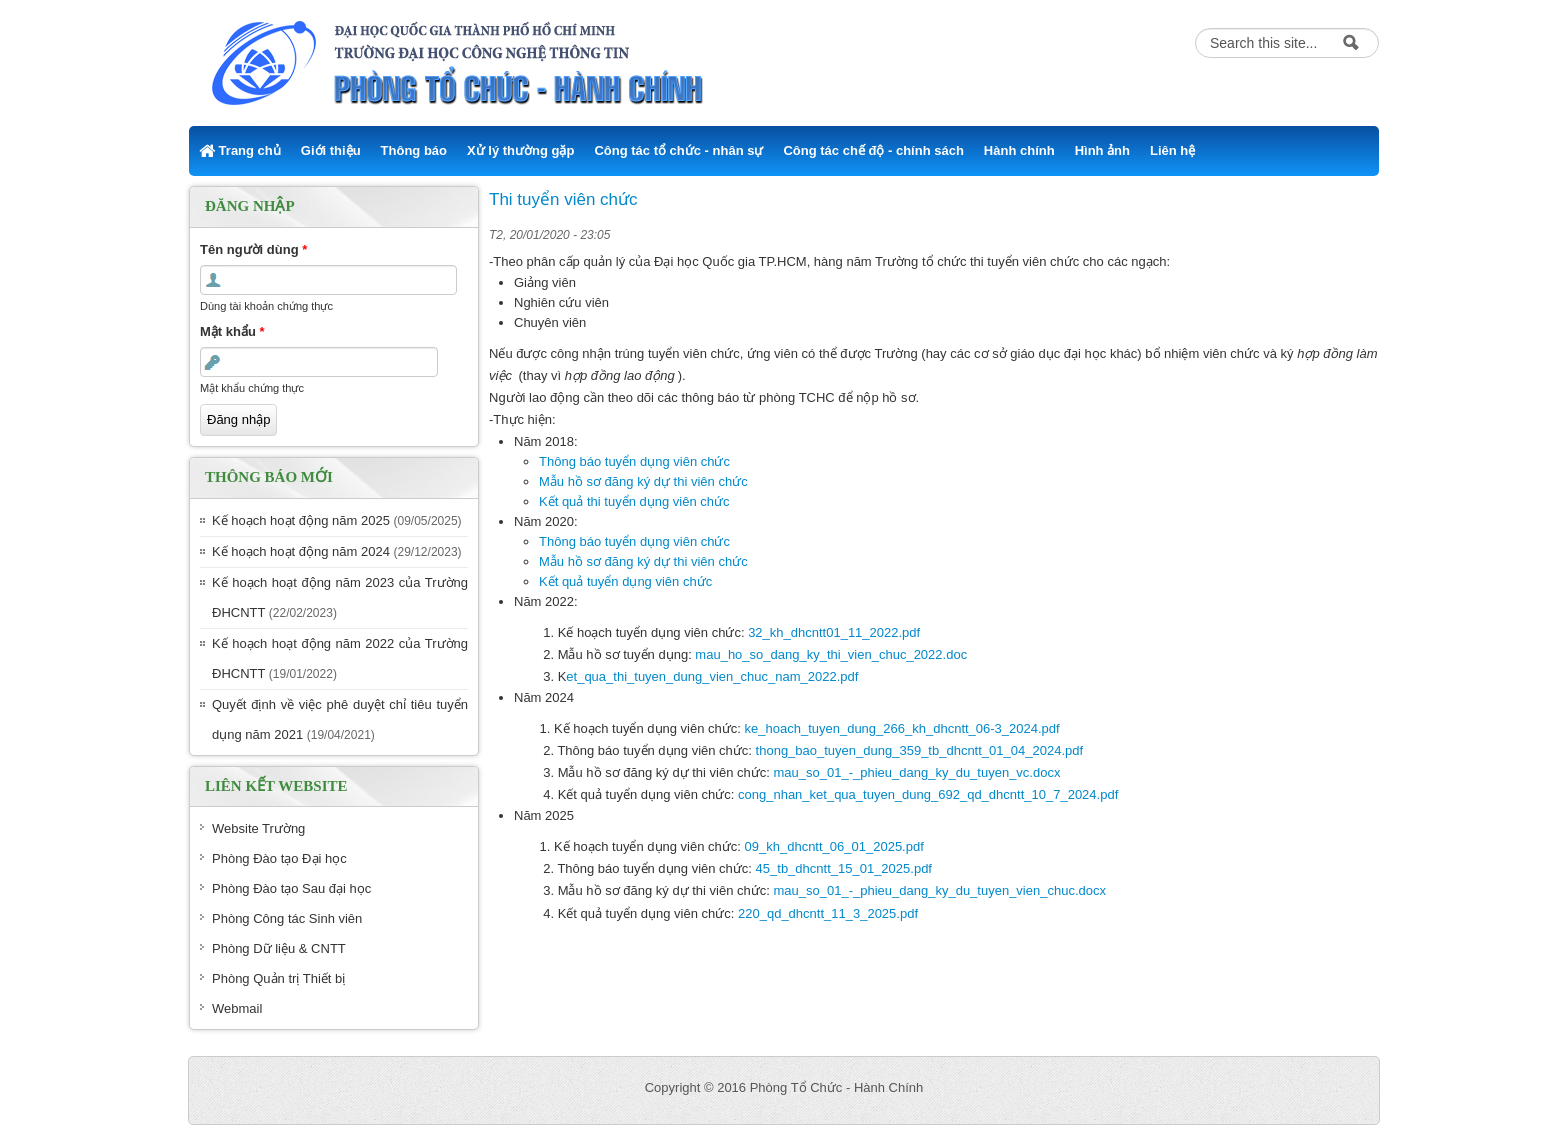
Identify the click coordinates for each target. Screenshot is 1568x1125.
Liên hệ (1172, 150)
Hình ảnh (1102, 150)
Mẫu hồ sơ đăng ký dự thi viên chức (643, 481)
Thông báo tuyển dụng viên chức (634, 461)
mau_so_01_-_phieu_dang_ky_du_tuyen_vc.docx (917, 772)
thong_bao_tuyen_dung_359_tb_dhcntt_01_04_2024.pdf (919, 750)
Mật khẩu (232, 331)
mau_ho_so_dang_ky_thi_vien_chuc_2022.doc (831, 654)
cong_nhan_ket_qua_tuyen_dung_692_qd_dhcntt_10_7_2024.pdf (928, 794)
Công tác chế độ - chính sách (873, 150)
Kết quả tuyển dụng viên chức (625, 581)
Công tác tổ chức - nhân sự (678, 150)
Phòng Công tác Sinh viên (287, 918)
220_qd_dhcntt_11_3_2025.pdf (828, 913)
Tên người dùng (253, 249)
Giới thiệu (331, 150)
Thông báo (414, 150)
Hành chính (1019, 150)
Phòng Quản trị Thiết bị (278, 978)
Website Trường (258, 828)
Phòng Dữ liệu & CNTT (279, 948)
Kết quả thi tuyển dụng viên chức (634, 501)
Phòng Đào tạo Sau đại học (291, 888)
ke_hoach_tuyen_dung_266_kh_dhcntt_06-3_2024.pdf (902, 728)
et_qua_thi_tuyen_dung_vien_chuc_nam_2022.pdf (712, 676)
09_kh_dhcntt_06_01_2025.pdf (834, 846)
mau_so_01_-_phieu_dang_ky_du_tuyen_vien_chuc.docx (940, 890)
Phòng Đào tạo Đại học (279, 858)
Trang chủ (240, 150)
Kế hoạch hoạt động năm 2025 (301, 520)
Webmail (237, 1008)
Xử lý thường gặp (520, 150)
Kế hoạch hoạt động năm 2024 (301, 551)
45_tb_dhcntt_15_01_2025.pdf (844, 868)
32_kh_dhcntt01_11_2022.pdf (834, 632)
